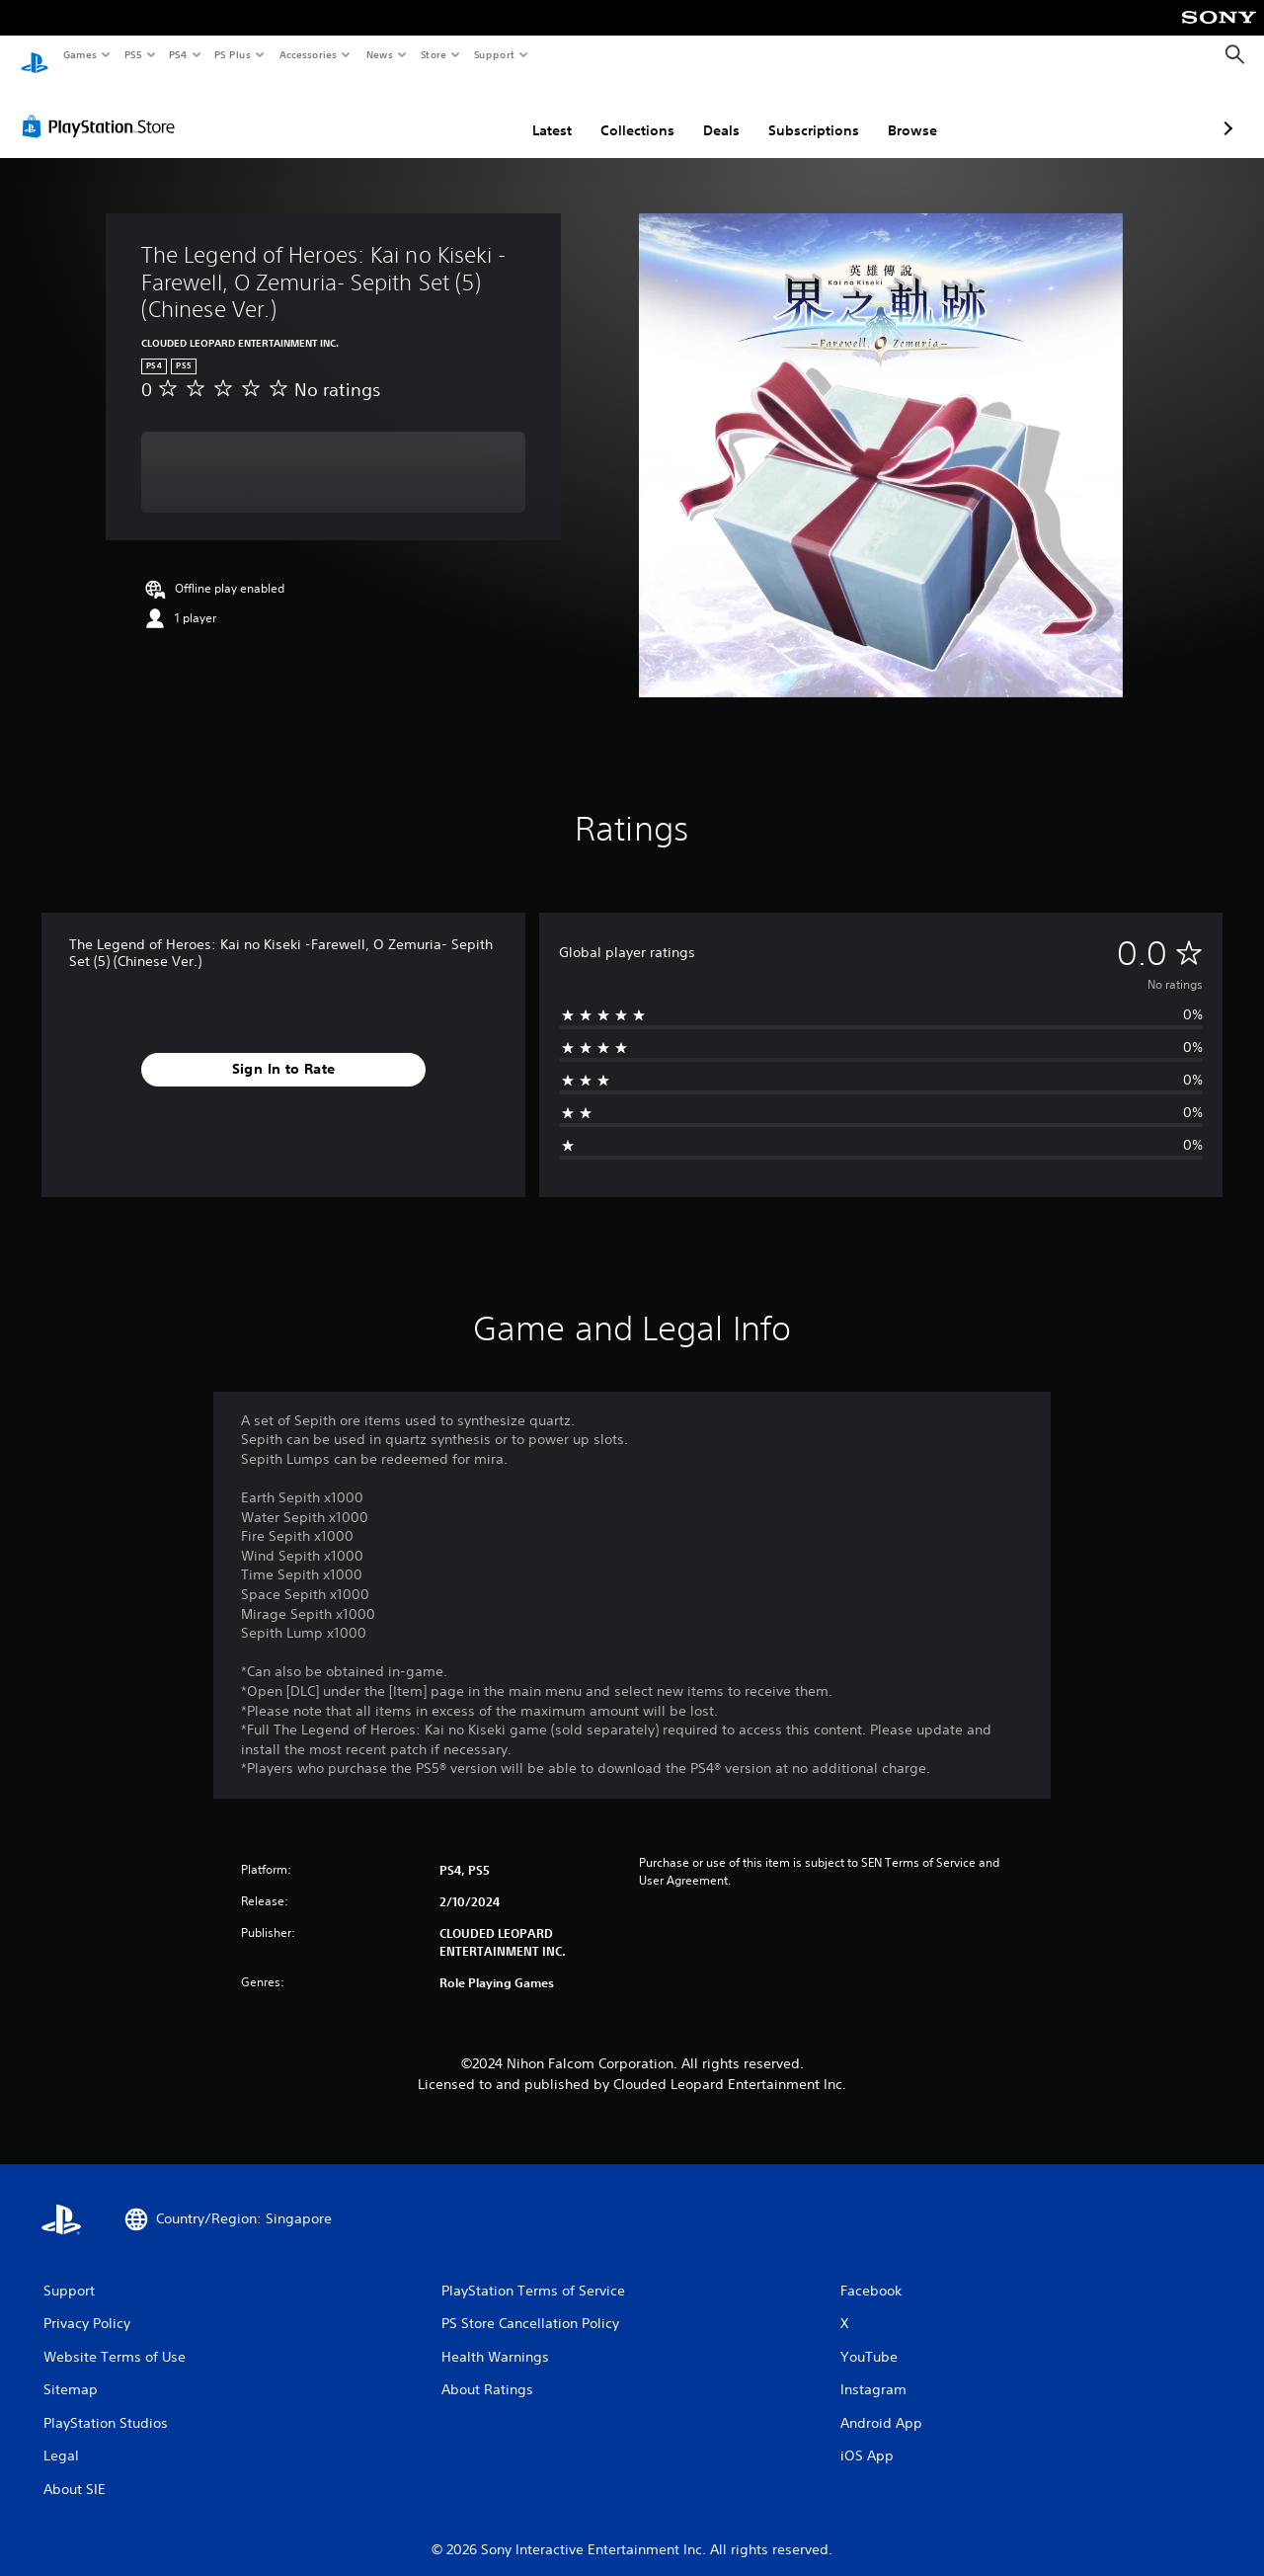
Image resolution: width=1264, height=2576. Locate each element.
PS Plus (233, 54)
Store (433, 54)
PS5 (132, 54)
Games (79, 54)
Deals (616, 112)
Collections (533, 112)
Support (493, 54)
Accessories (307, 54)
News (379, 54)
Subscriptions (709, 112)
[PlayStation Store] (103, 107)
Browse (807, 112)
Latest (447, 112)
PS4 (178, 54)
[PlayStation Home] (34, 55)
